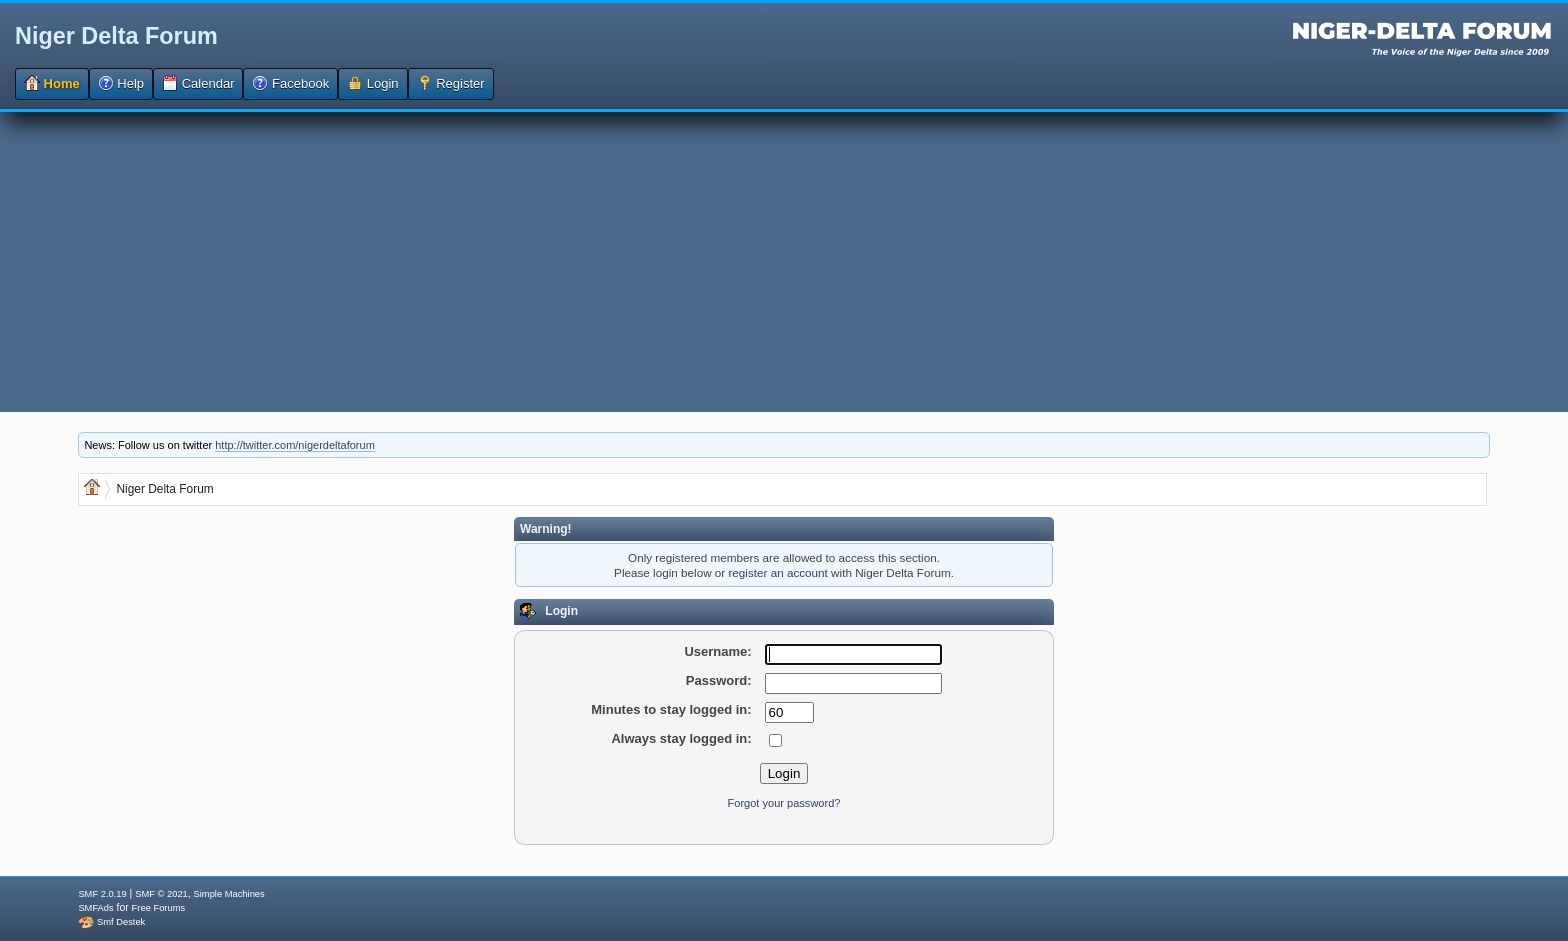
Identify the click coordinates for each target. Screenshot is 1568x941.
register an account (777, 572)
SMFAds (95, 908)
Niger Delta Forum (116, 36)
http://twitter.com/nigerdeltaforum (295, 445)
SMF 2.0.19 (102, 894)
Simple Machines (229, 894)
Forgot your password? (784, 803)
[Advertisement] (784, 262)
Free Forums (158, 908)
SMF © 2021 (161, 894)
